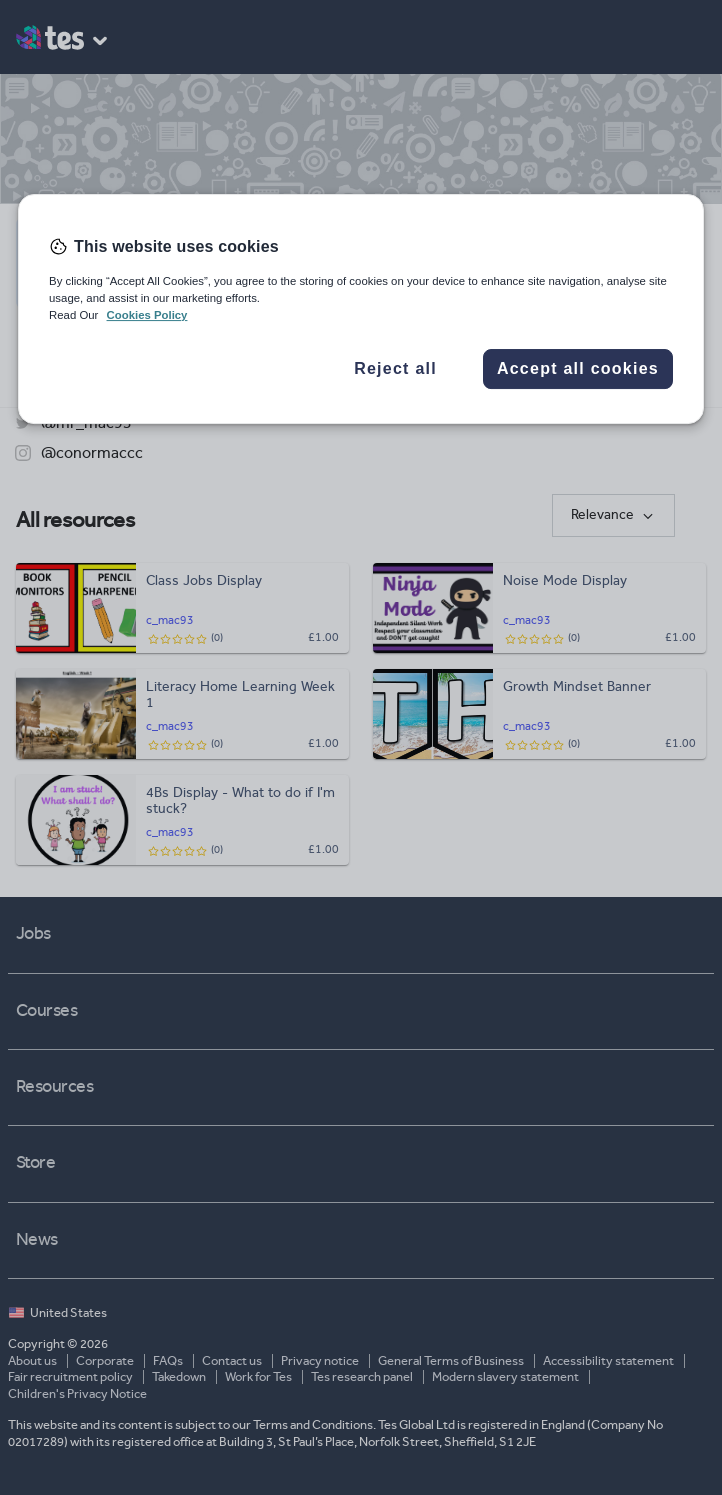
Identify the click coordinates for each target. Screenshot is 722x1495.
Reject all (395, 369)
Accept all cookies (578, 369)
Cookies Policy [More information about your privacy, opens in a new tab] (147, 315)
